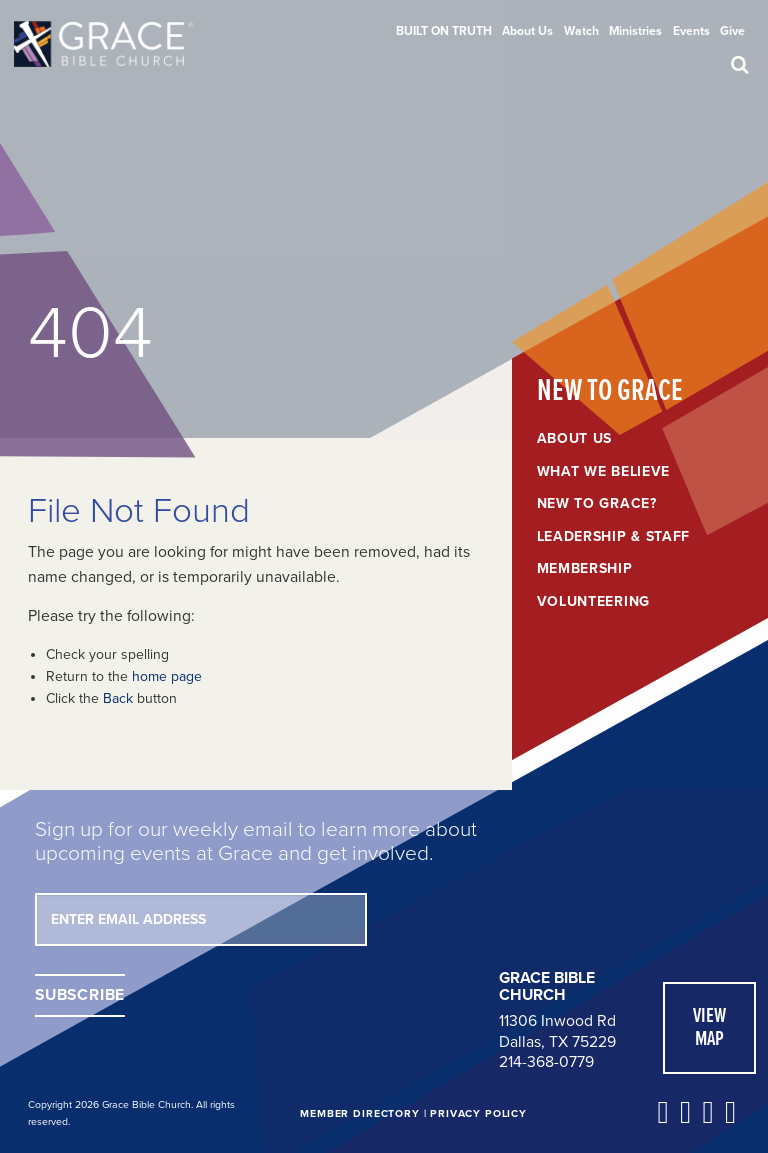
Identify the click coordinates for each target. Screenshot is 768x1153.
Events (691, 31)
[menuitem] (444, 31)
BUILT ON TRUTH (444, 31)
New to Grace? (597, 504)
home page (167, 676)
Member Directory (359, 1113)
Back (118, 698)
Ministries (635, 31)
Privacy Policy (478, 1113)
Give (732, 31)
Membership (585, 569)
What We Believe (604, 472)
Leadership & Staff (614, 537)
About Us (527, 31)
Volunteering (593, 602)
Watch (581, 31)
